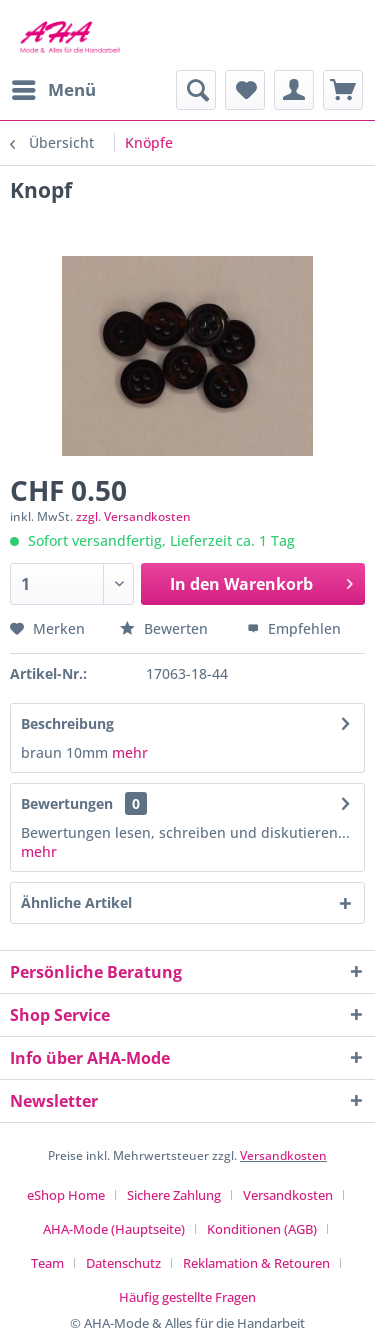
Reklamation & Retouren (256, 1263)
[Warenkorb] (343, 90)
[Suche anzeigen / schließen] (196, 90)
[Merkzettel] (245, 90)
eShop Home (66, 1195)
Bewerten (166, 628)
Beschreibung (67, 723)
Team (47, 1263)
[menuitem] (53, 90)
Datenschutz (123, 1263)
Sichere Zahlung (174, 1195)
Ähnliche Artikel (76, 902)
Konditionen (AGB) (262, 1229)
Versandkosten (283, 1155)
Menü (54, 87)
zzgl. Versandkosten (133, 516)
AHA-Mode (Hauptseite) (114, 1229)
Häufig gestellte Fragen (187, 1297)
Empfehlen (294, 628)
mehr (128, 752)
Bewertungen (67, 803)
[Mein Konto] (294, 90)
